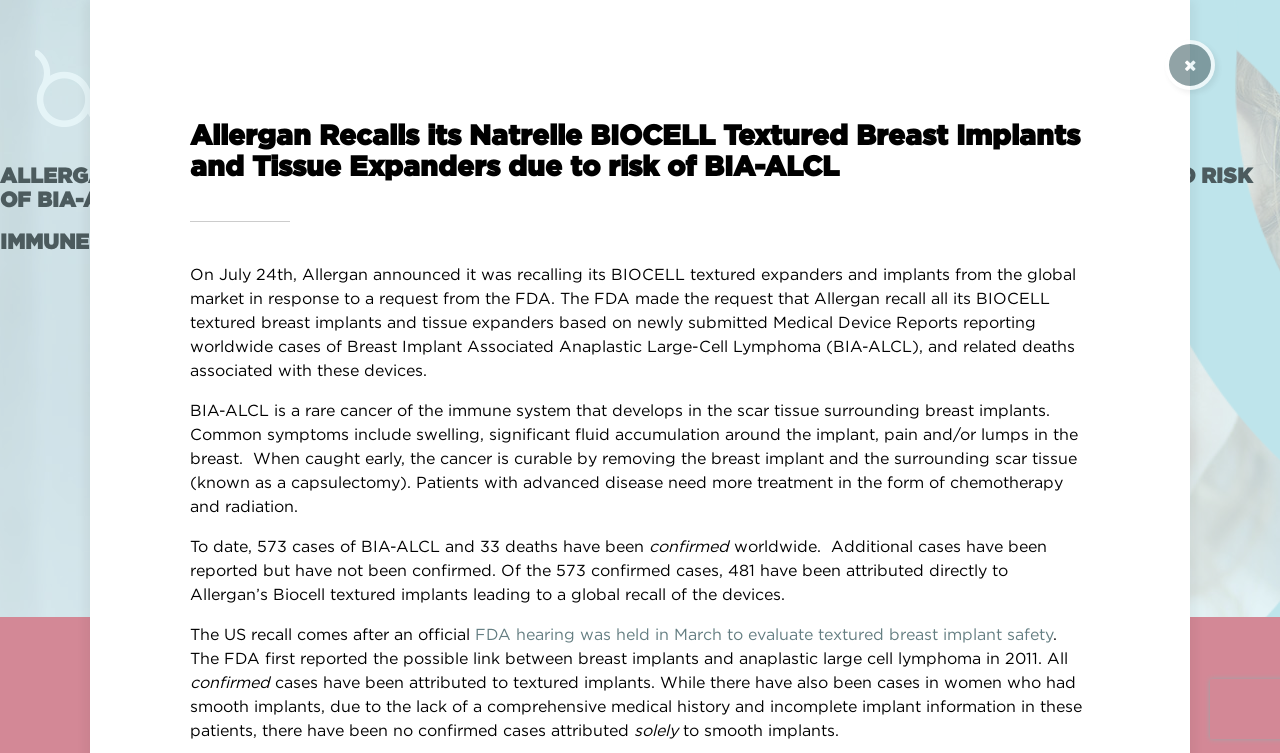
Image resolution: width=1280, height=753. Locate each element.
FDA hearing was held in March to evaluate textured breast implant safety (764, 634)
